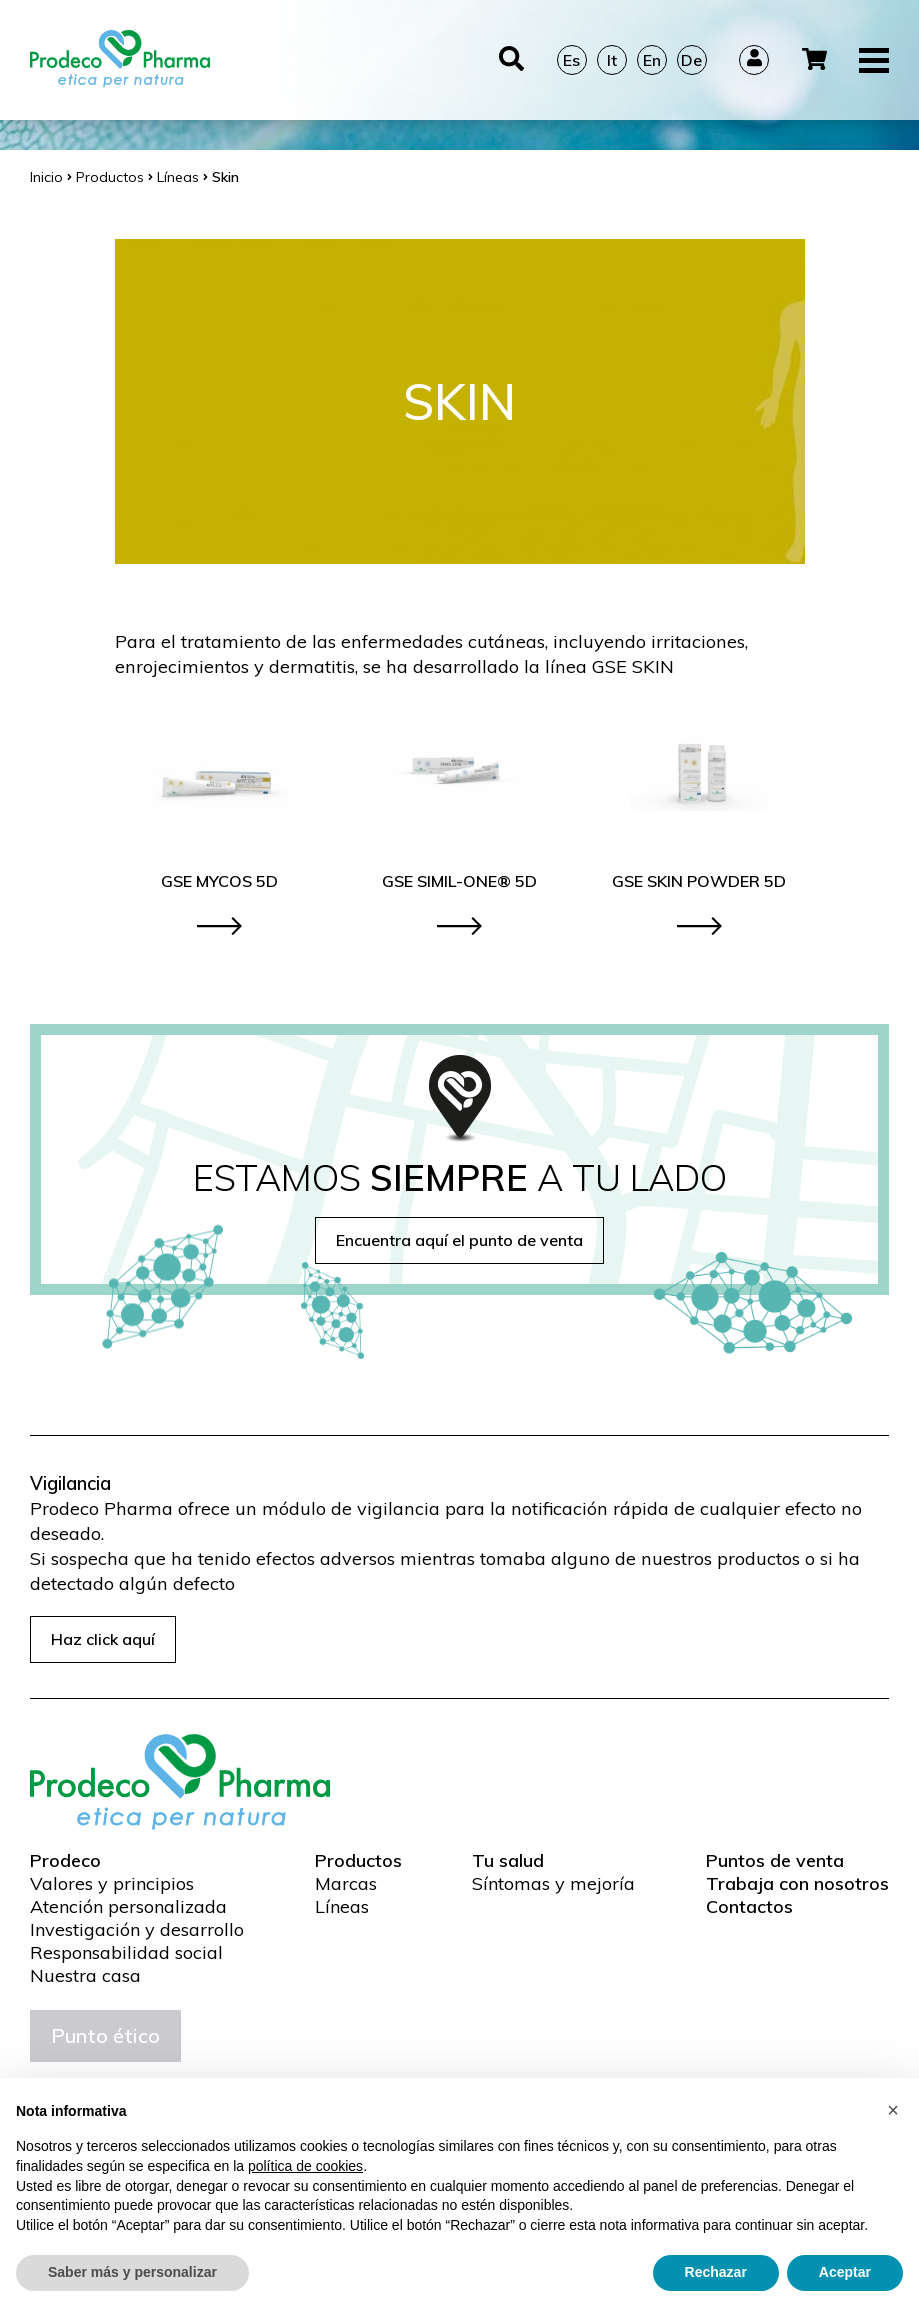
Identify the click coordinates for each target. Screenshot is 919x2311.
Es (571, 60)
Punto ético (105, 2035)
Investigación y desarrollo (137, 1930)
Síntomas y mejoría (553, 1884)
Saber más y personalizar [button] (132, 2272)
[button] (893, 2110)
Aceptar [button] (845, 2272)
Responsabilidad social (126, 1953)
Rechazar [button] (716, 2272)
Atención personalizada (128, 1907)
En (652, 60)
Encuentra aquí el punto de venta (459, 1240)
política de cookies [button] (305, 2166)
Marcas (346, 1884)
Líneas (342, 1907)
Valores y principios (112, 1884)
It (612, 60)
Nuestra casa (85, 1976)
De (691, 60)
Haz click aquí (103, 1639)
